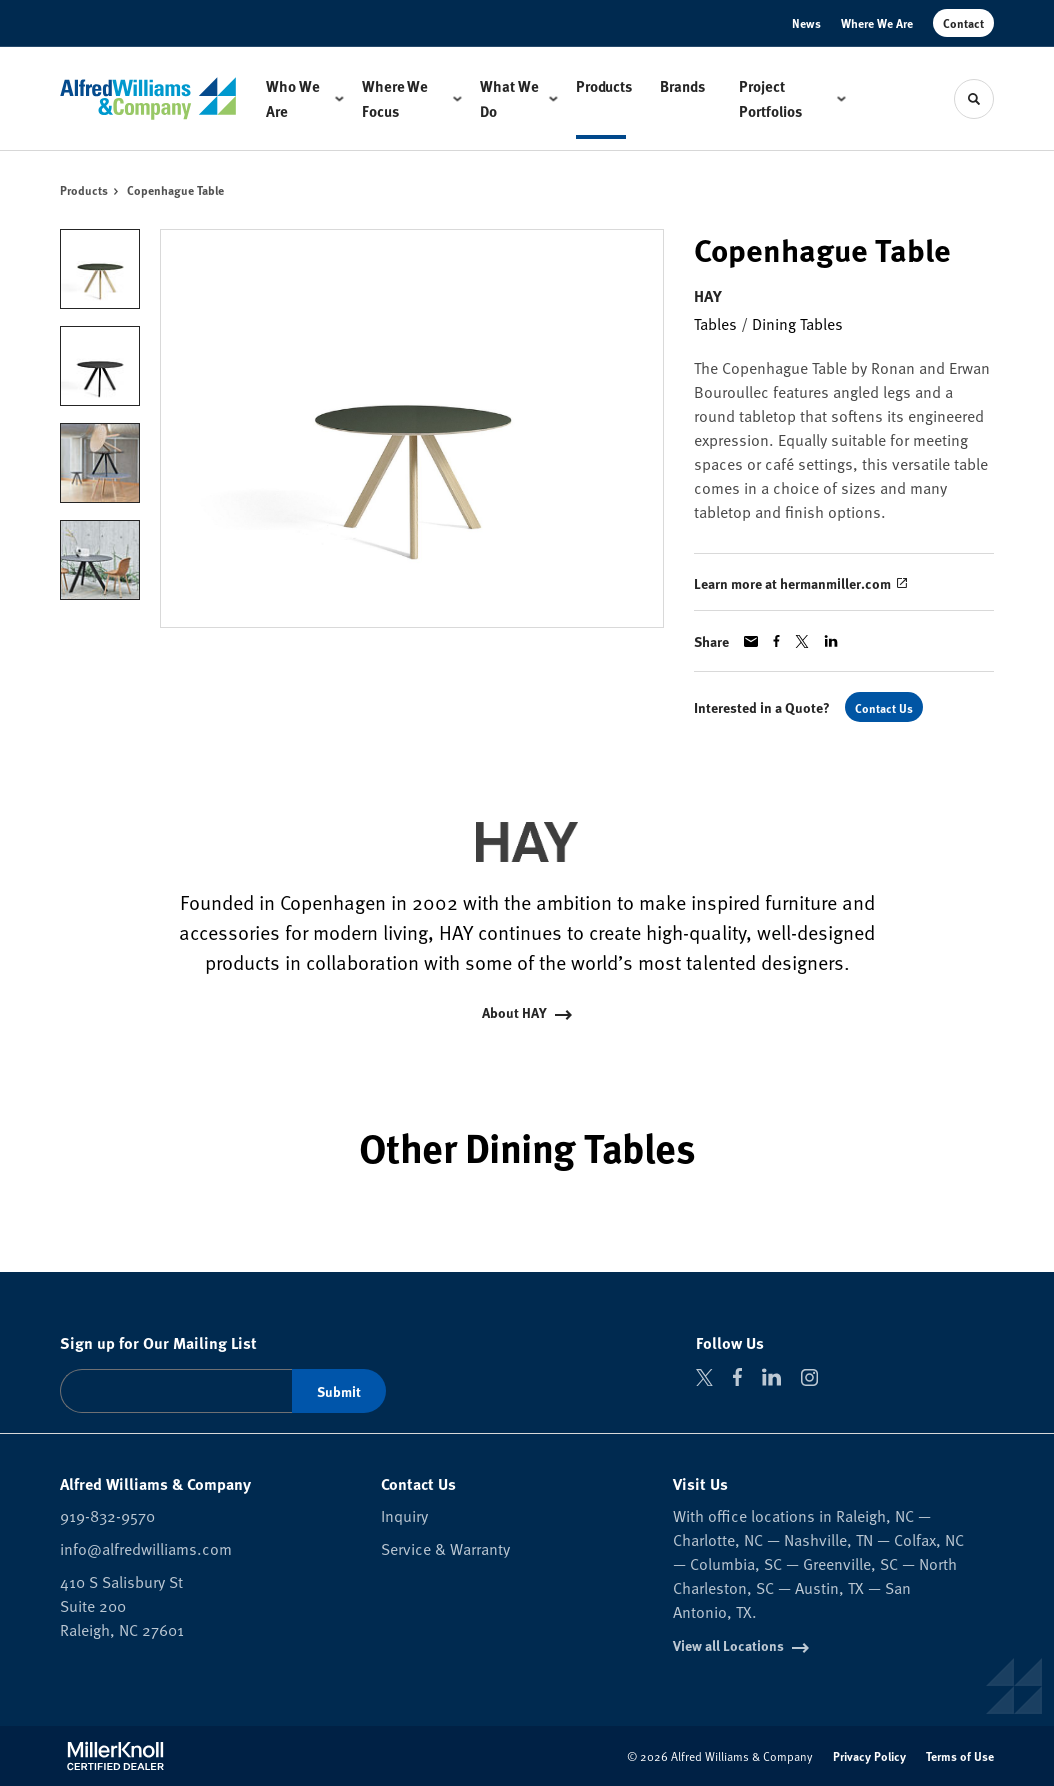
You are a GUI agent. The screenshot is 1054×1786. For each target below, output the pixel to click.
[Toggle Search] (974, 99)
